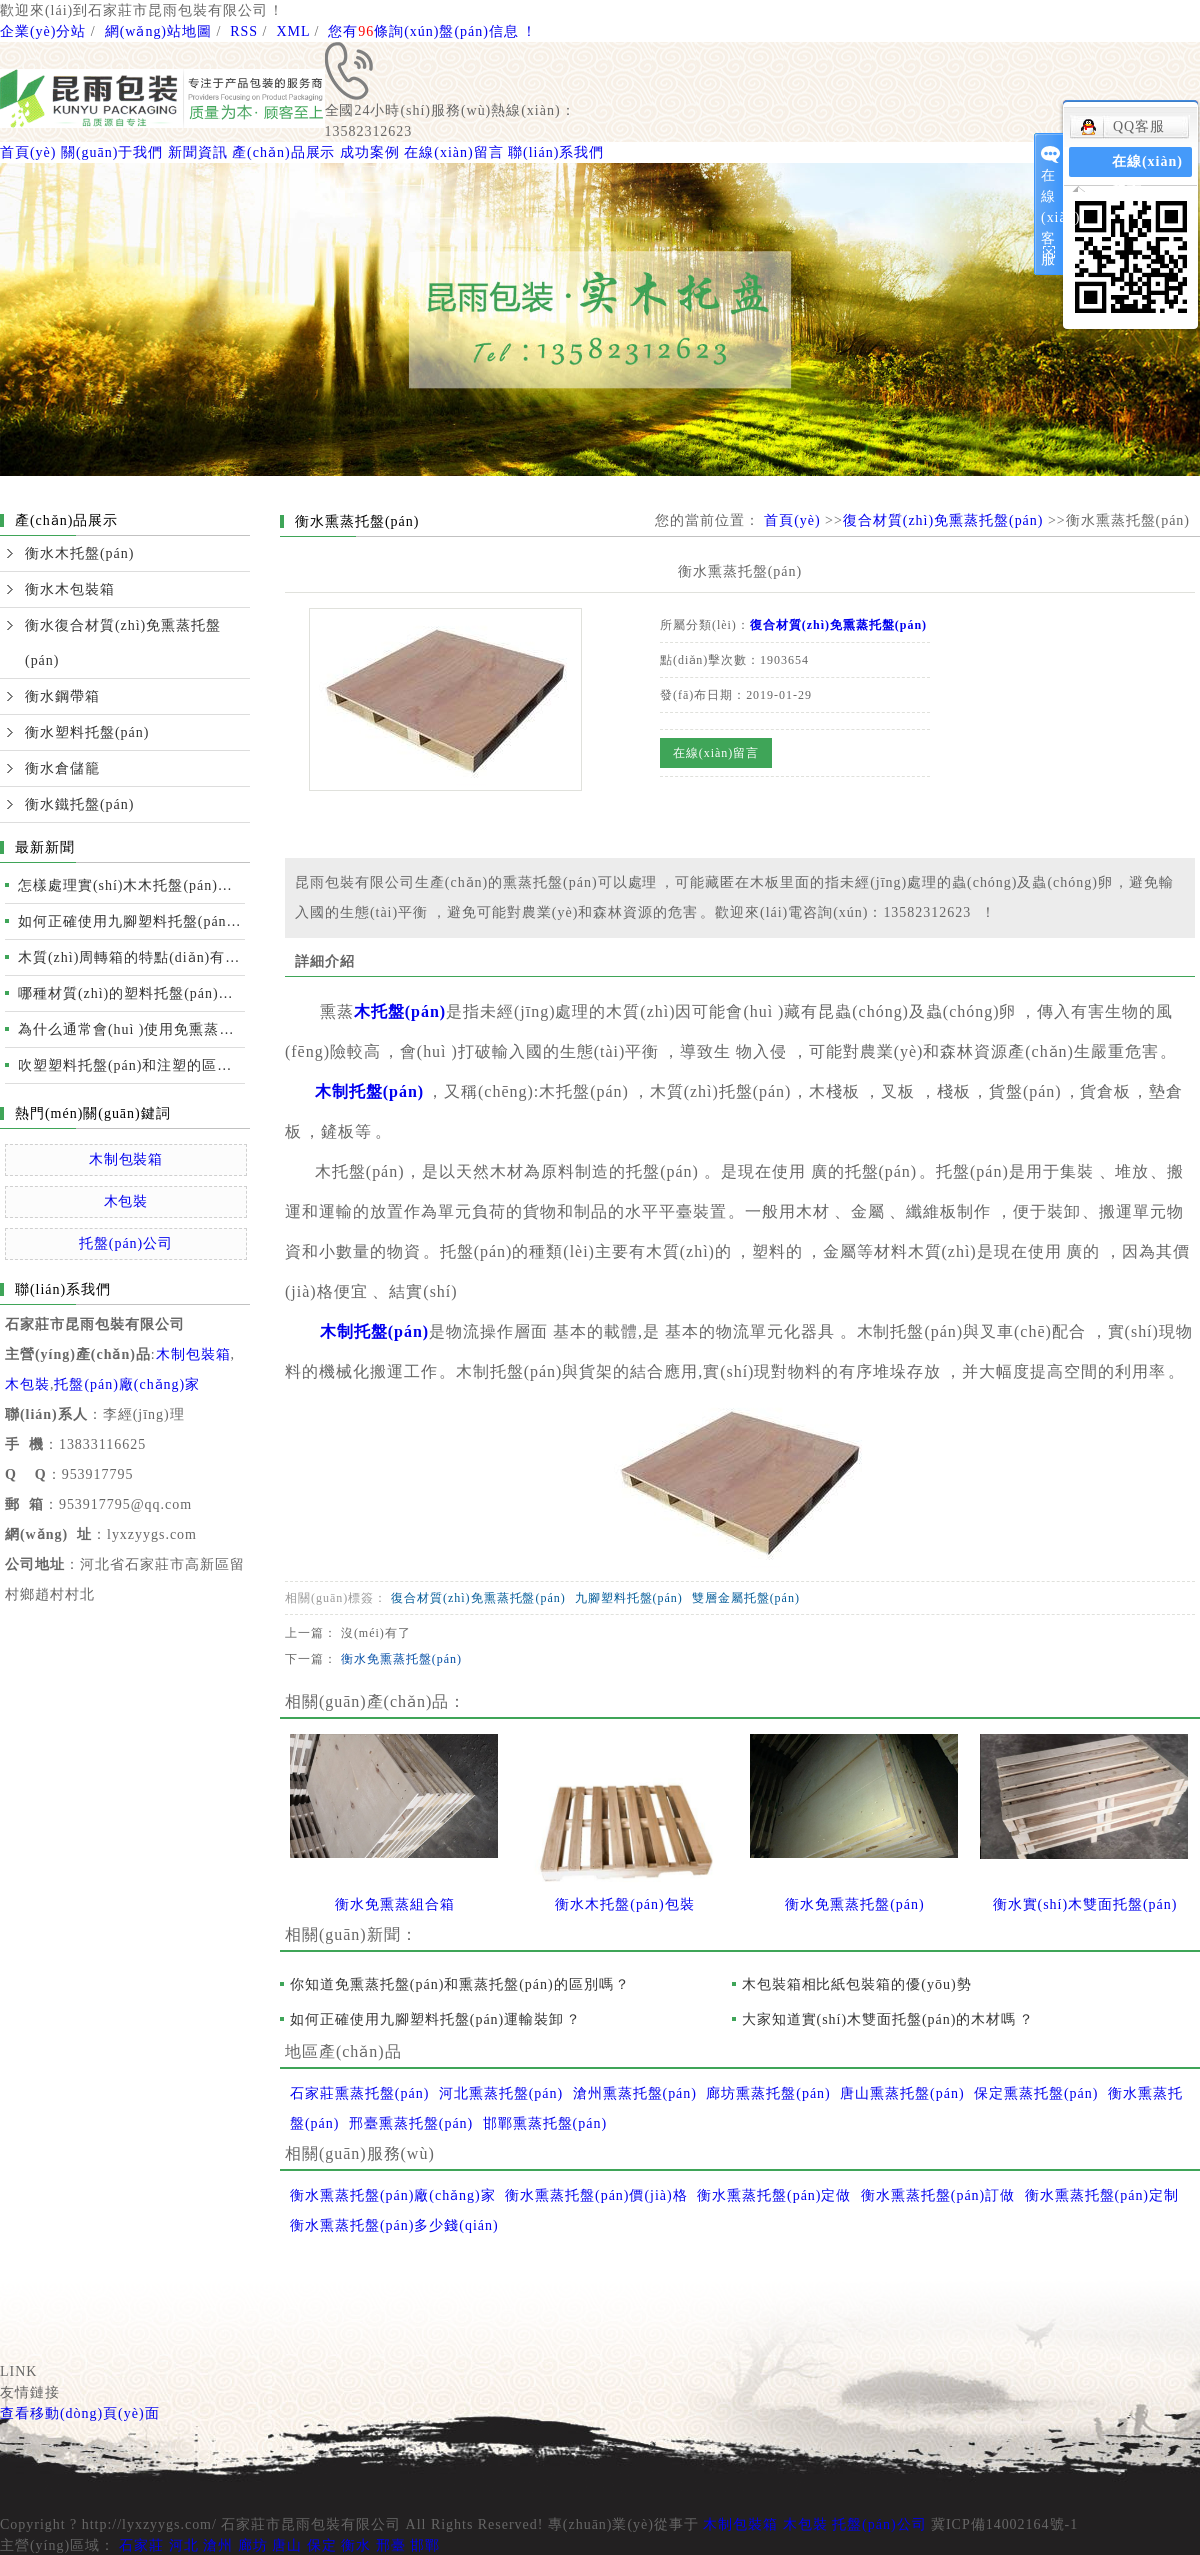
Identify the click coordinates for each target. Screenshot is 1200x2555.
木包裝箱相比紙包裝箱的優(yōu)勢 (857, 1984)
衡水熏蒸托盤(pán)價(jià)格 (596, 2195)
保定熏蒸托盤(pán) (1036, 2093)
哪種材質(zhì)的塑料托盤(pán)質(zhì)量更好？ (131, 993)
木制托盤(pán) (369, 1091)
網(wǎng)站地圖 (158, 31)
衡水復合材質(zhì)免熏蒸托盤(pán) (123, 643)
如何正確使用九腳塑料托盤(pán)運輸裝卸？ (435, 2019)
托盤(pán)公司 (126, 1243)
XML (293, 31)
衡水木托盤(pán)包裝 (624, 1904)
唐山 (287, 2545)
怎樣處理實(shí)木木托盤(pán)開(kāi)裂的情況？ (131, 885)
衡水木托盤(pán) (79, 553)
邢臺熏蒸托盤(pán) (411, 2123)
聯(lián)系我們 (556, 152)
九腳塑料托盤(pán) (629, 1598)
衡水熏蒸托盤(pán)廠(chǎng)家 (393, 2195)
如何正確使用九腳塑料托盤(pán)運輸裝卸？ (131, 921)
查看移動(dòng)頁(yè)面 (80, 2413)
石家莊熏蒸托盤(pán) (359, 2093)
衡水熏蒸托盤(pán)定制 (1102, 2195)
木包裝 (126, 1201)
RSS (244, 31)
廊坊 (253, 2545)
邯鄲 (425, 2545)
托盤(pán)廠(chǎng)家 (127, 1384)
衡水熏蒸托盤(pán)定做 (774, 2195)
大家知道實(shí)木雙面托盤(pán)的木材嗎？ (888, 2019)
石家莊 (141, 2545)
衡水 (356, 2545)
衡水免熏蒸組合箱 (395, 1904)
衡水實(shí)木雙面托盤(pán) (1085, 1904)
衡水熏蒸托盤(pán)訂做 (938, 2195)
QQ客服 (1122, 127)
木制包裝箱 (126, 1159)
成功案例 (370, 152)
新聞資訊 (198, 152)
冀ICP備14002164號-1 (1004, 2524)
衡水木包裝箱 (70, 589)
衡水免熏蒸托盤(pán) (401, 1659)
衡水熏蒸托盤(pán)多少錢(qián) (394, 2225)
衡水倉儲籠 (62, 768)
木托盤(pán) (400, 1011)
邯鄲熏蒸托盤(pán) (545, 2123)
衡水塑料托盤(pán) (87, 732)
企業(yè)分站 (43, 31)
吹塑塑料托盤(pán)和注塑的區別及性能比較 (131, 1065)
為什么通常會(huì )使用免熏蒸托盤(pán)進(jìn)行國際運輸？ (131, 1029)
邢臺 (391, 2545)
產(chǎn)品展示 (283, 152)
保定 (322, 2545)
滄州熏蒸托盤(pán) (635, 2093)
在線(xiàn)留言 (453, 152)
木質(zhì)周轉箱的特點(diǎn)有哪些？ (131, 957)
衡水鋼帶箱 (62, 696)
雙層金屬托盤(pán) (746, 1598)
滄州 (218, 2545)
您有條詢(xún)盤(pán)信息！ (432, 31)
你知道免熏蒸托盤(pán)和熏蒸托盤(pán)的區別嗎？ (460, 1984)
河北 (184, 2545)
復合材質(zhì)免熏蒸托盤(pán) (943, 520)
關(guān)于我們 (112, 152)
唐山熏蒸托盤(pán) (902, 2093)
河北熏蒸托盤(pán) (501, 2093)
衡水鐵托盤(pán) (79, 804)
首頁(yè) (28, 152)
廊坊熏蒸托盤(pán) (768, 2093)
